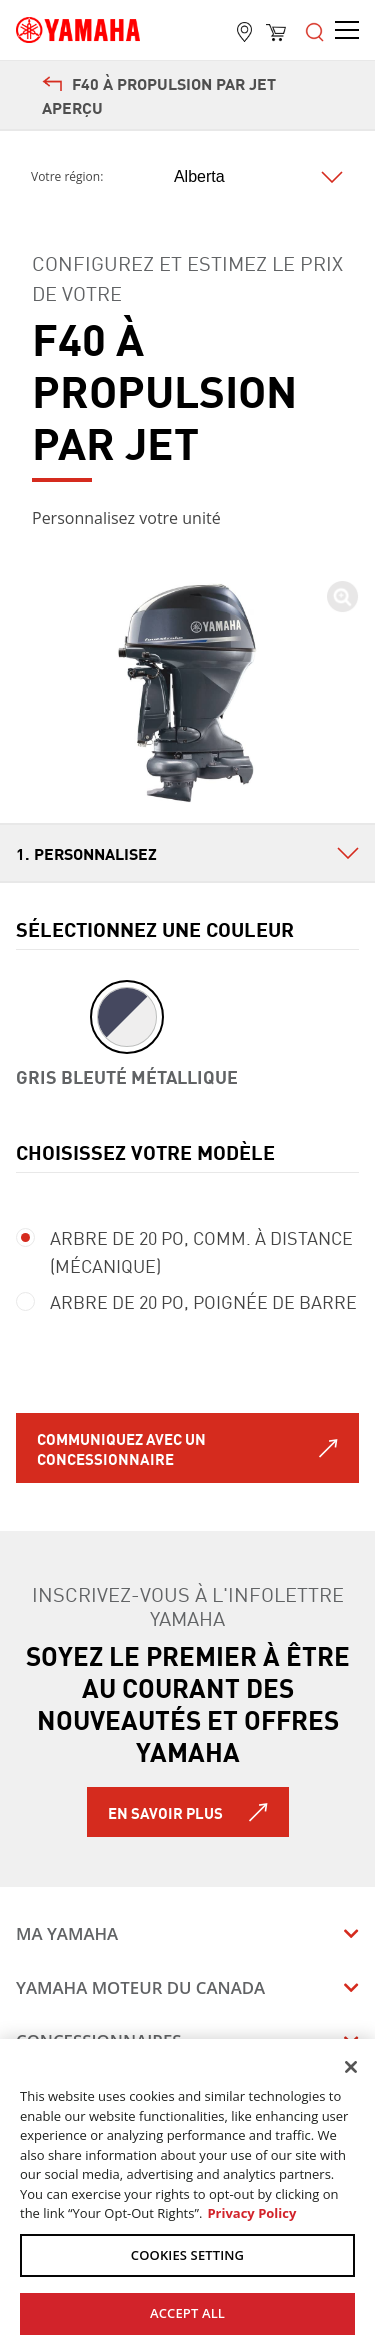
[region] (187, 2195)
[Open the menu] (315, 30)
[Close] (351, 2067)
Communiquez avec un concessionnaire (121, 1448)
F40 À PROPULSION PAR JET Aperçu (159, 95)
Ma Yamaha (67, 1933)
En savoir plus (165, 1812)
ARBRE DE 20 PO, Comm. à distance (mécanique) (184, 1251)
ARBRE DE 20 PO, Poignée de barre (187, 1301)
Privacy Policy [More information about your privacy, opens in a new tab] (251, 2213)
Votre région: (67, 177)
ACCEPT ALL (187, 2313)
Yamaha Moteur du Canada (140, 1987)
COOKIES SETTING (187, 2255)
